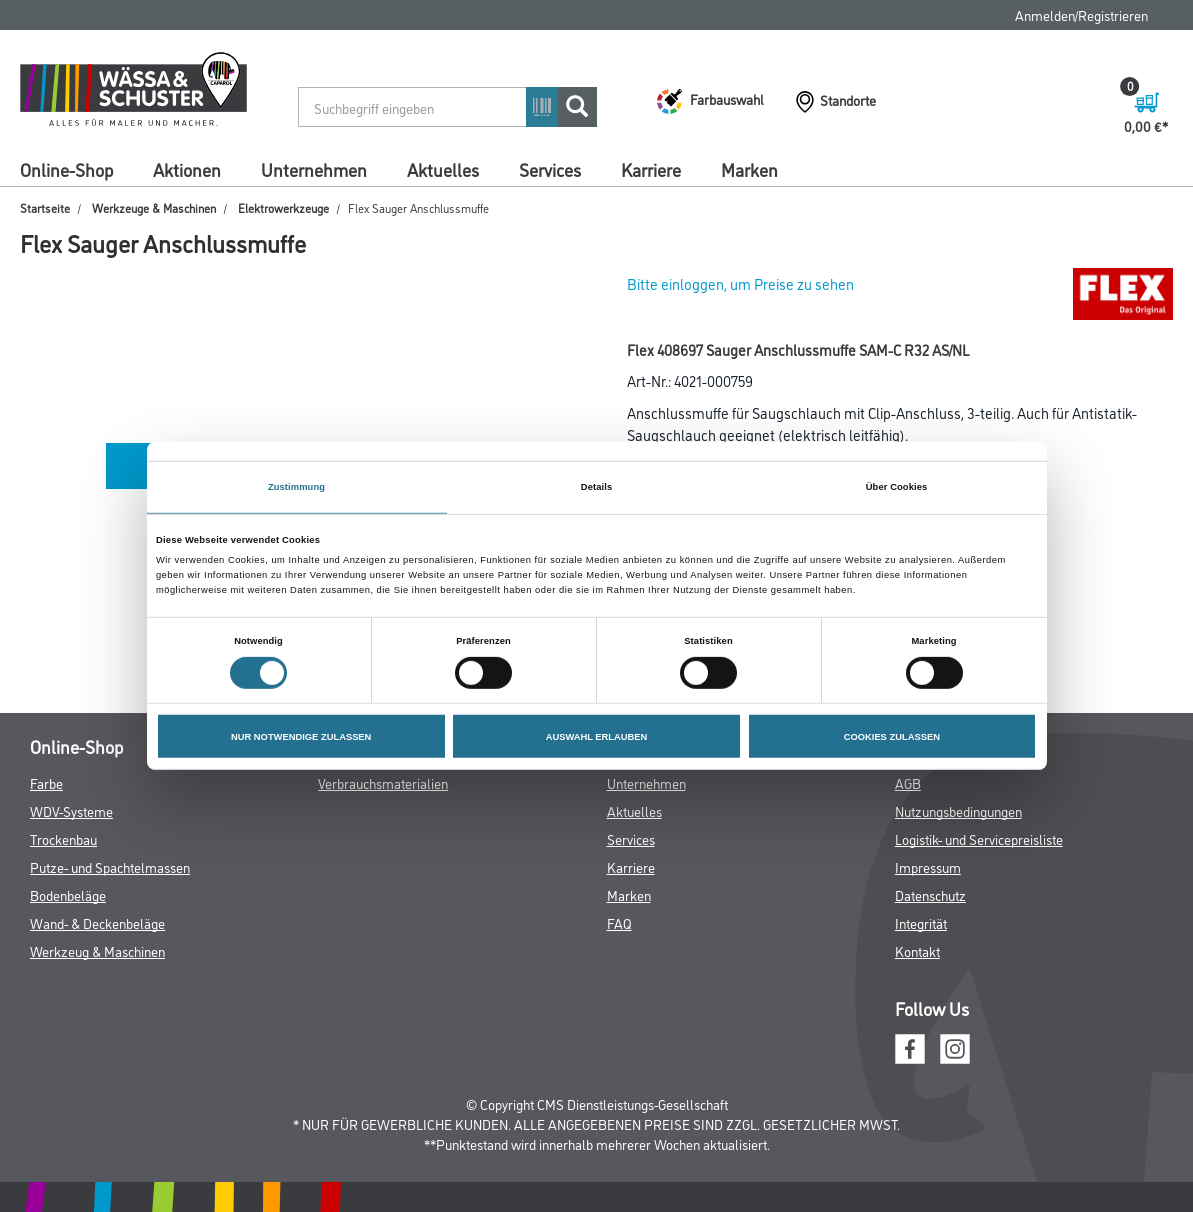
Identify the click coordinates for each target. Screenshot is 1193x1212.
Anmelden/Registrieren (1081, 14)
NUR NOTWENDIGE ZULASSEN (301, 736)
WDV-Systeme (71, 810)
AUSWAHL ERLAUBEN (597, 736)
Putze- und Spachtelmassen (110, 866)
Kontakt (917, 950)
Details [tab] (596, 487)
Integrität (921, 922)
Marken (749, 169)
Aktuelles (443, 169)
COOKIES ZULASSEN (892, 736)
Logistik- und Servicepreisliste (979, 838)
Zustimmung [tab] (296, 487)
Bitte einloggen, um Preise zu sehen (740, 283)
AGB (908, 782)
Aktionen (187, 169)
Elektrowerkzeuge (283, 207)
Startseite (45, 207)
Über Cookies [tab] (897, 487)
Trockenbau (63, 838)
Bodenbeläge (68, 894)
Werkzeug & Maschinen (97, 950)
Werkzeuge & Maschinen (154, 207)
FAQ (619, 922)
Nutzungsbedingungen (958, 810)
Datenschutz (930, 894)
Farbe (46, 782)
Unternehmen (314, 169)
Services (550, 169)
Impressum (928, 866)
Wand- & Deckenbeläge (97, 922)
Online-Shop (66, 169)
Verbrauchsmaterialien (383, 782)
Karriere (651, 169)
